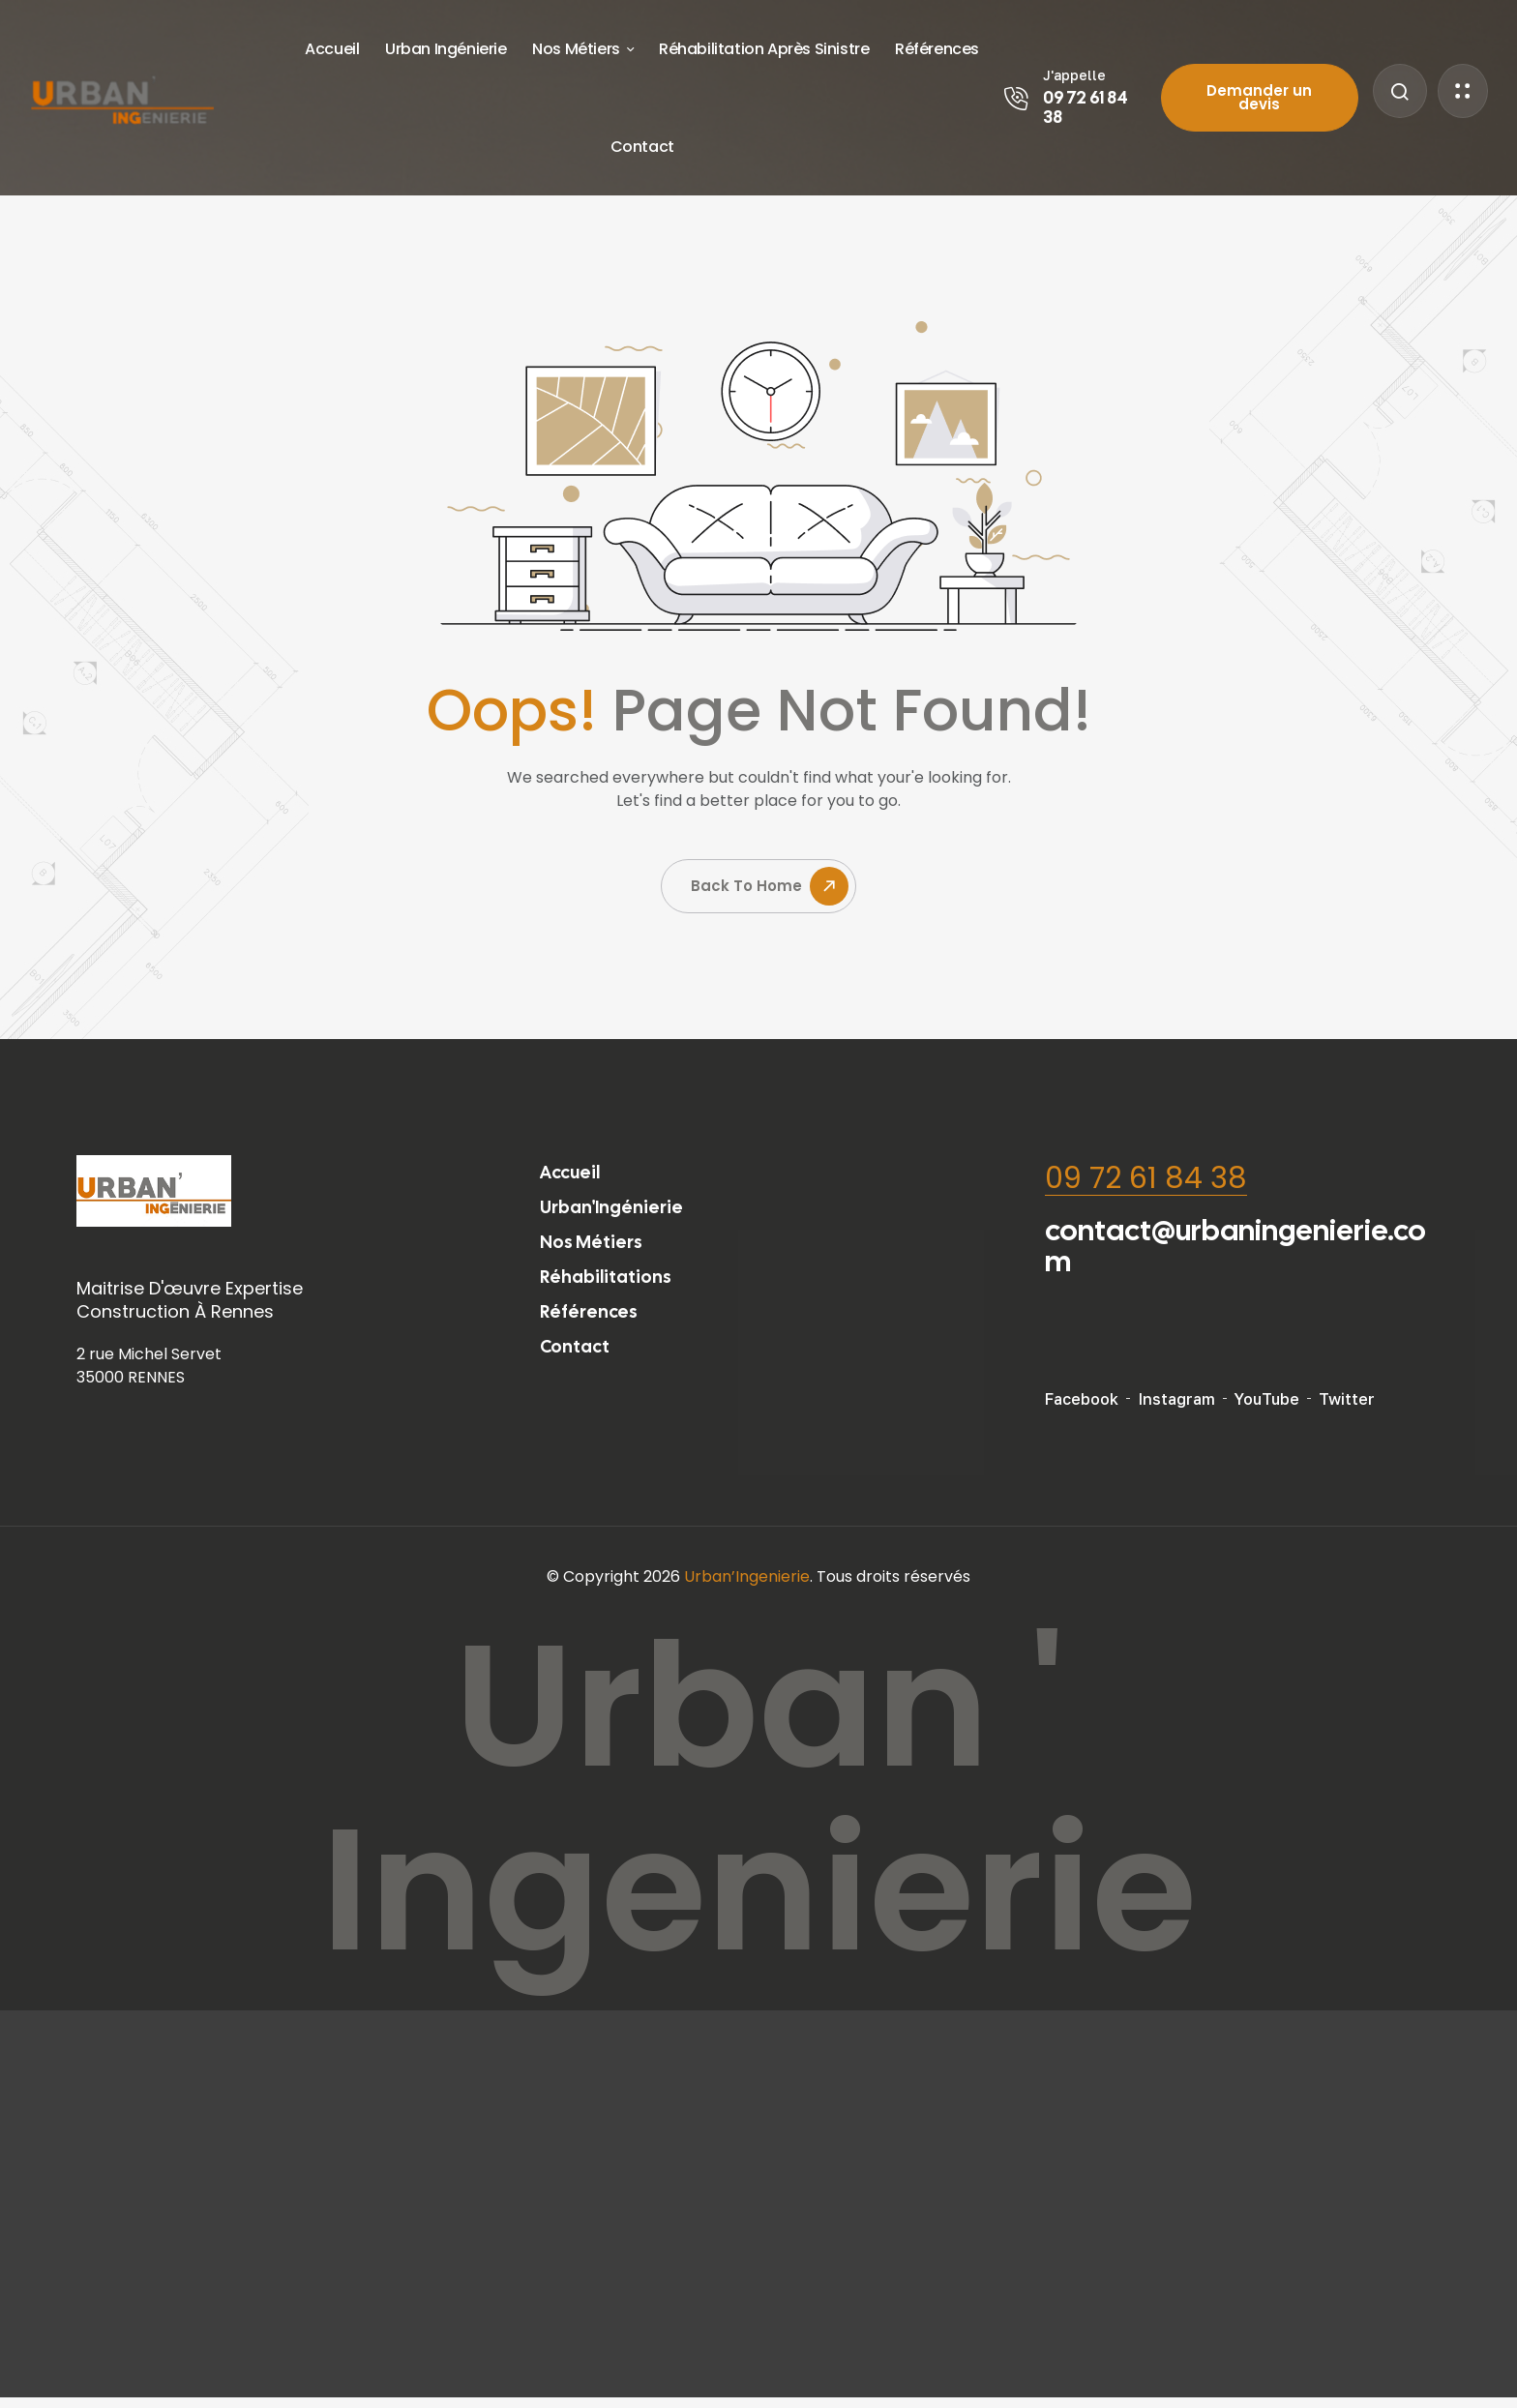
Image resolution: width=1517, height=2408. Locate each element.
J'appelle (1074, 75)
